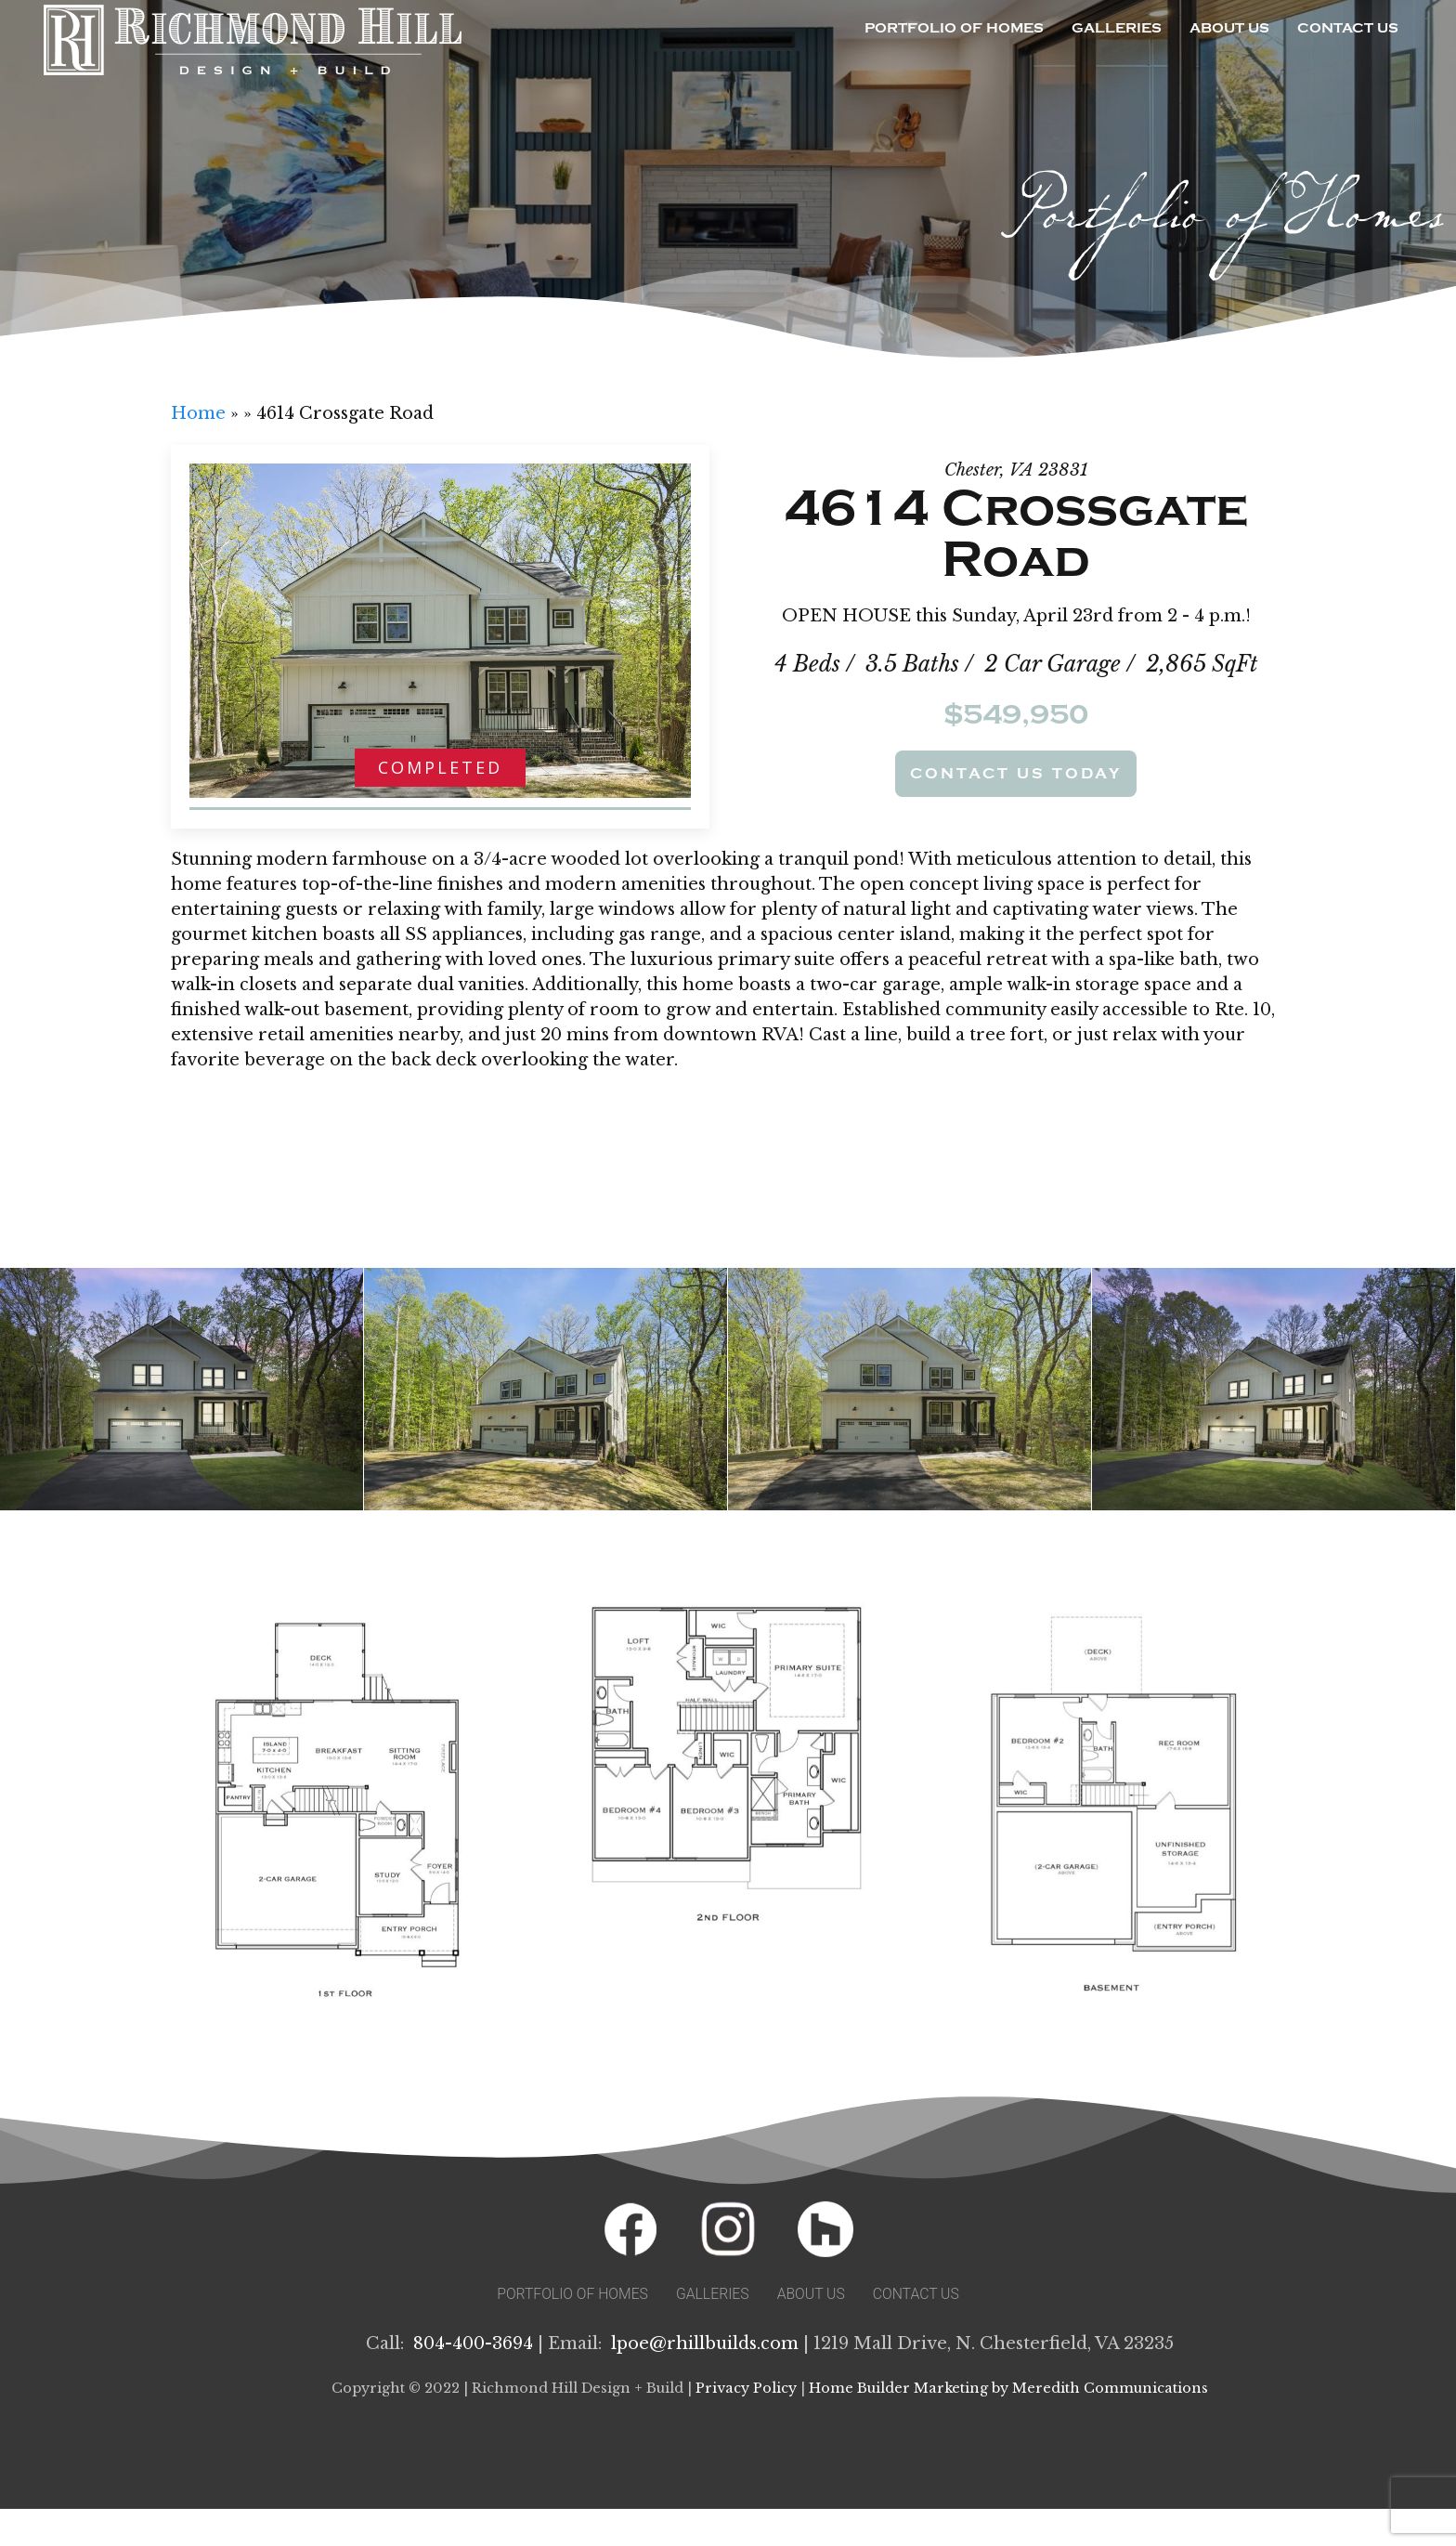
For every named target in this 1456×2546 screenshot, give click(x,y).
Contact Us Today (1016, 773)
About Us (1229, 28)
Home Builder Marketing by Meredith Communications (1008, 2388)
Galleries (1117, 28)
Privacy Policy (746, 2388)
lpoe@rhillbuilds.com (705, 2343)
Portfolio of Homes (954, 28)
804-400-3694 (473, 2343)
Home (198, 413)
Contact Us (1347, 28)
